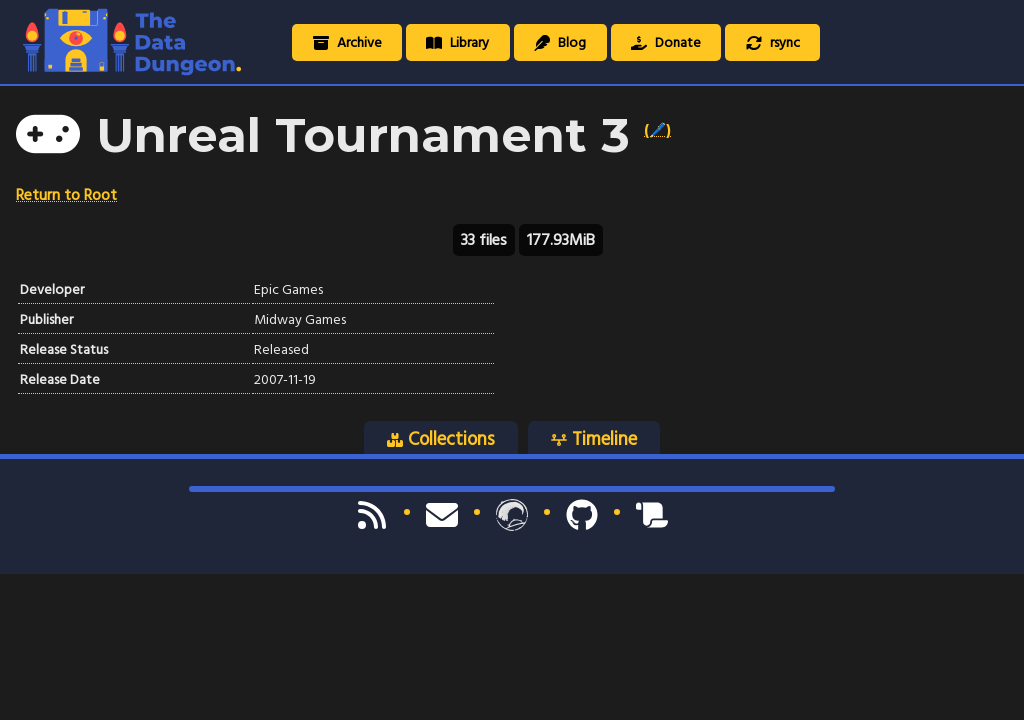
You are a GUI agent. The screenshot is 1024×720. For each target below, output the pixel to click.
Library (457, 42)
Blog (560, 42)
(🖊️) (657, 130)
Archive (347, 42)
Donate (666, 42)
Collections (441, 439)
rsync (773, 42)
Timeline (594, 439)
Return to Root (66, 195)
